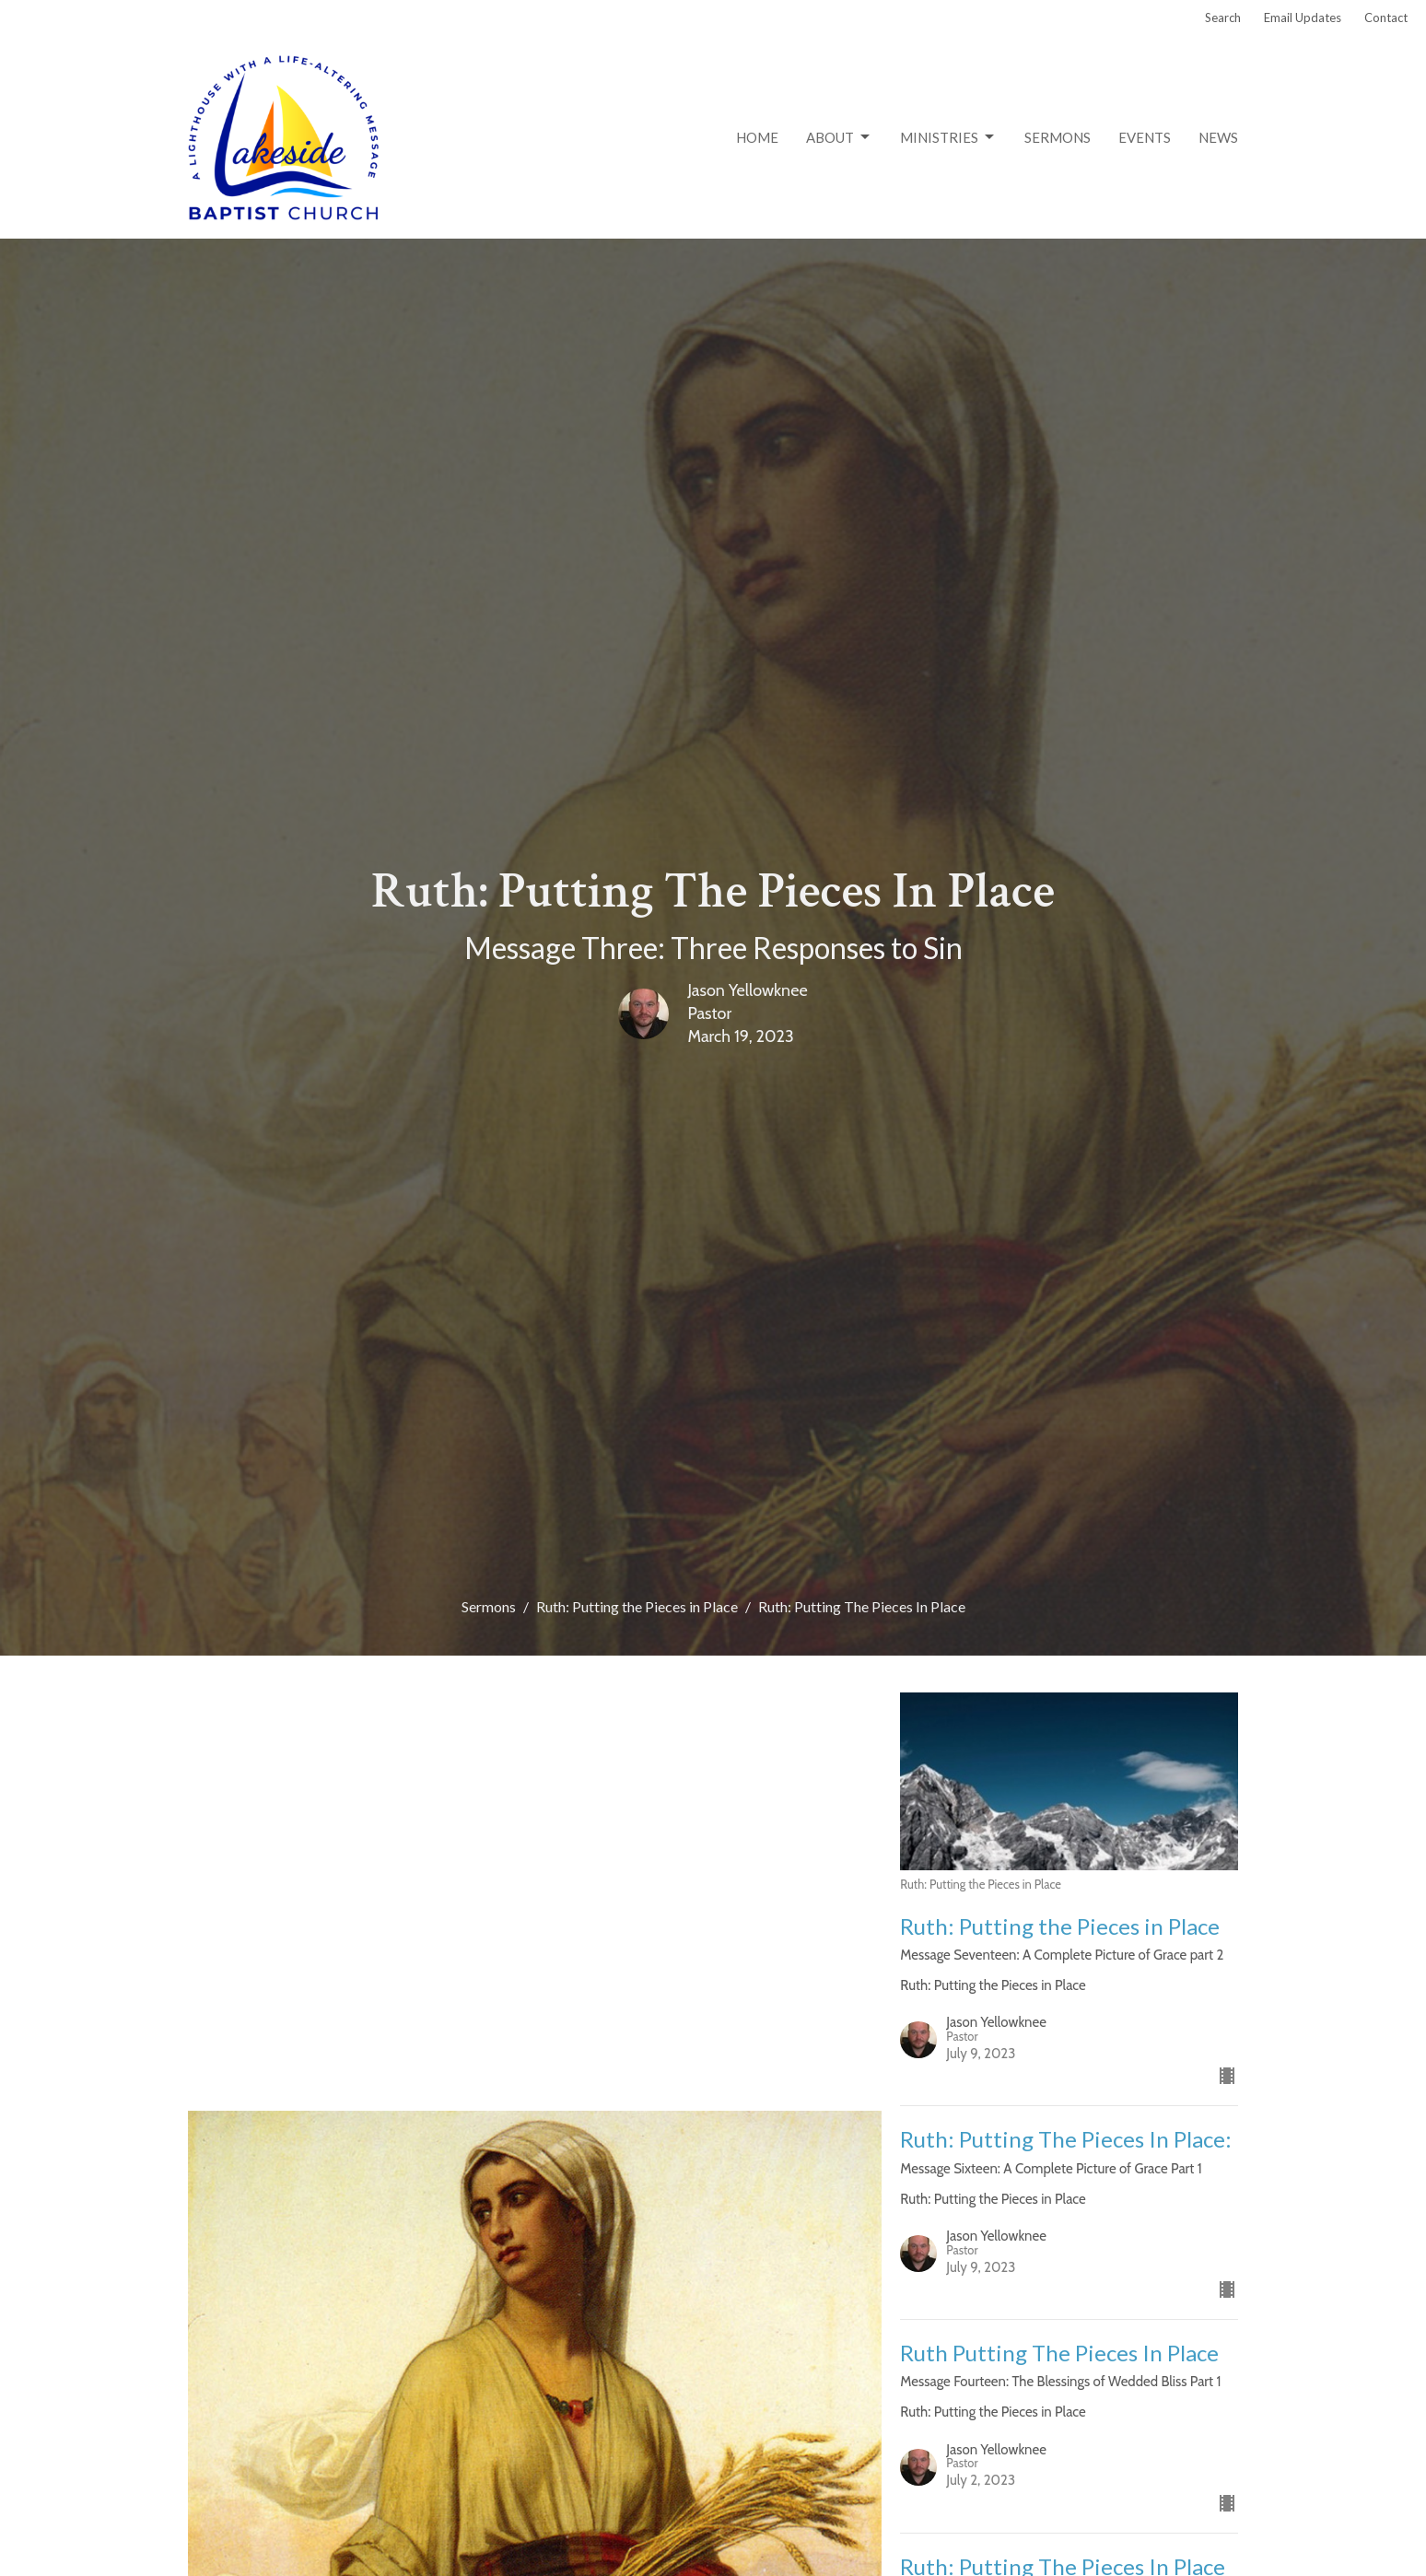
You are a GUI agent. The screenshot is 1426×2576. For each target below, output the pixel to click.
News (1218, 137)
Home (757, 137)
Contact (1386, 17)
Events (1144, 137)
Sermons (1057, 137)
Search (1223, 17)
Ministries (948, 137)
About (839, 137)
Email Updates (1302, 17)
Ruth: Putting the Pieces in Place (637, 1606)
